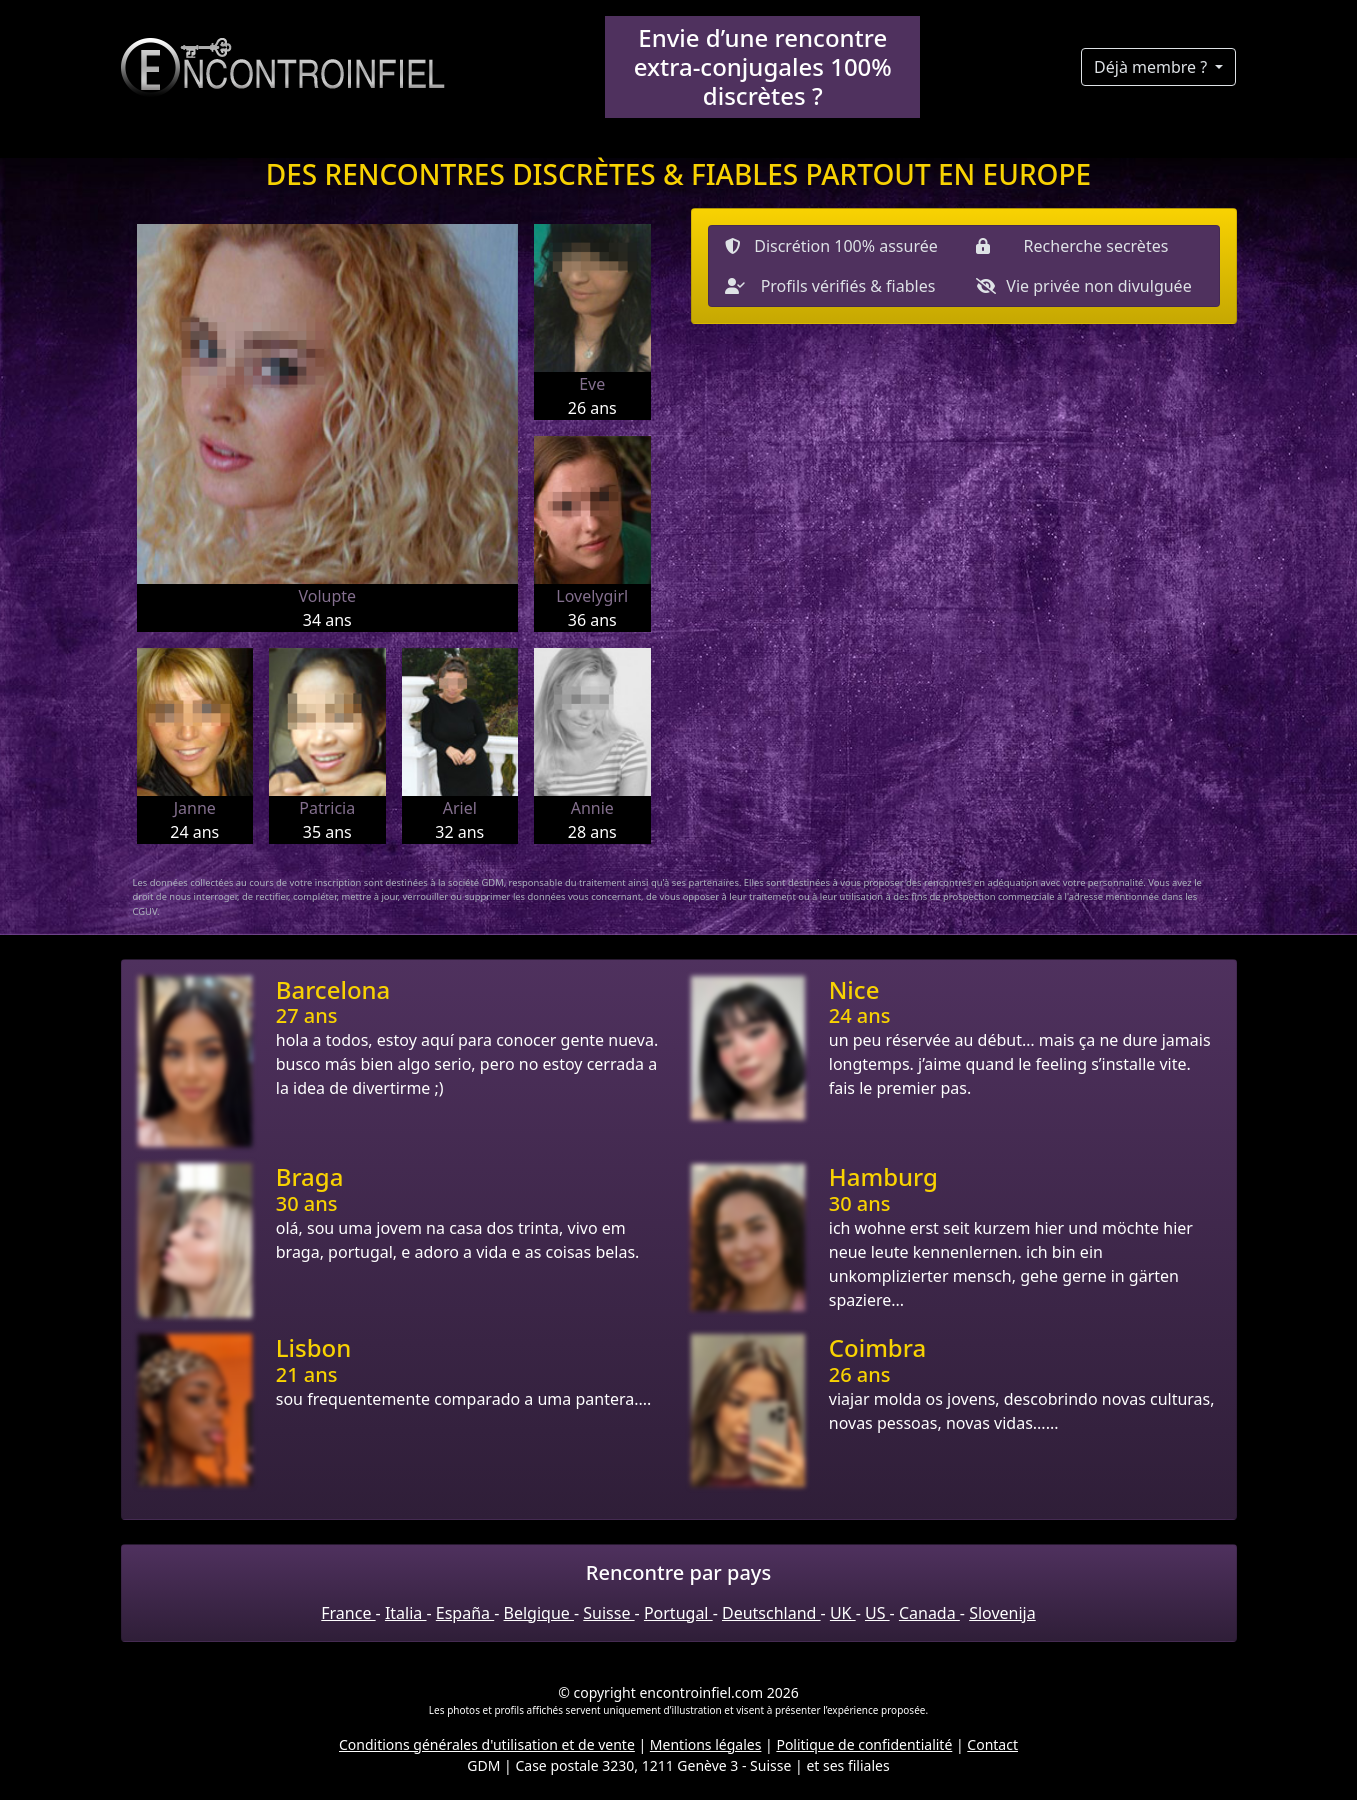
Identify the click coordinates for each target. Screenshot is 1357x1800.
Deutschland (771, 1613)
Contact (992, 1744)
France (348, 1613)
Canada (929, 1613)
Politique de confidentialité (864, 1744)
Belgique (539, 1613)
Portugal (678, 1613)
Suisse (608, 1613)
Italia (406, 1613)
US (877, 1613)
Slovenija (1002, 1613)
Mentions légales (706, 1744)
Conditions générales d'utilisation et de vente (487, 1744)
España (465, 1613)
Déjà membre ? (1152, 67)
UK (843, 1613)
